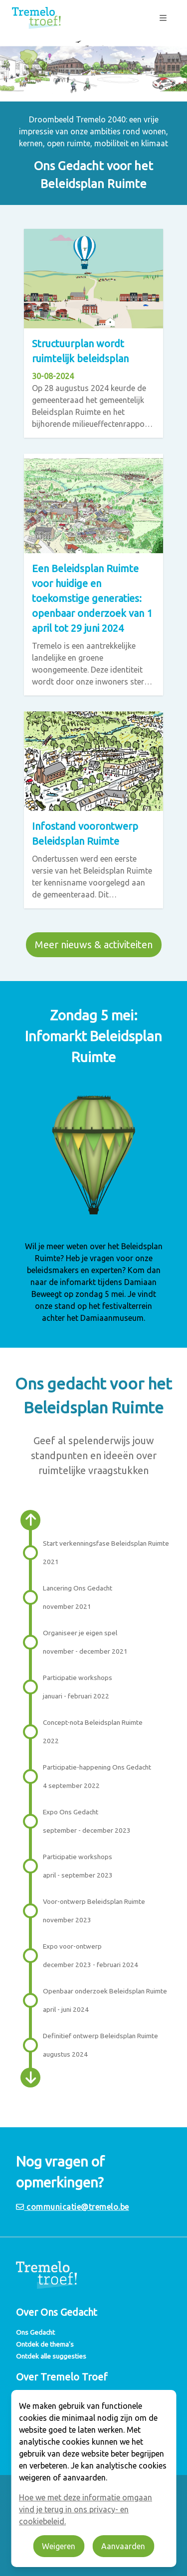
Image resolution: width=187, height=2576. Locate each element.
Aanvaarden (123, 2546)
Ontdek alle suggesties (51, 2356)
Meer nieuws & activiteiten (94, 944)
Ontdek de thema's (45, 2344)
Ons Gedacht (35, 2332)
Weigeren (58, 2546)
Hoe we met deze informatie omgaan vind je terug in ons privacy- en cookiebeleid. (85, 2509)
